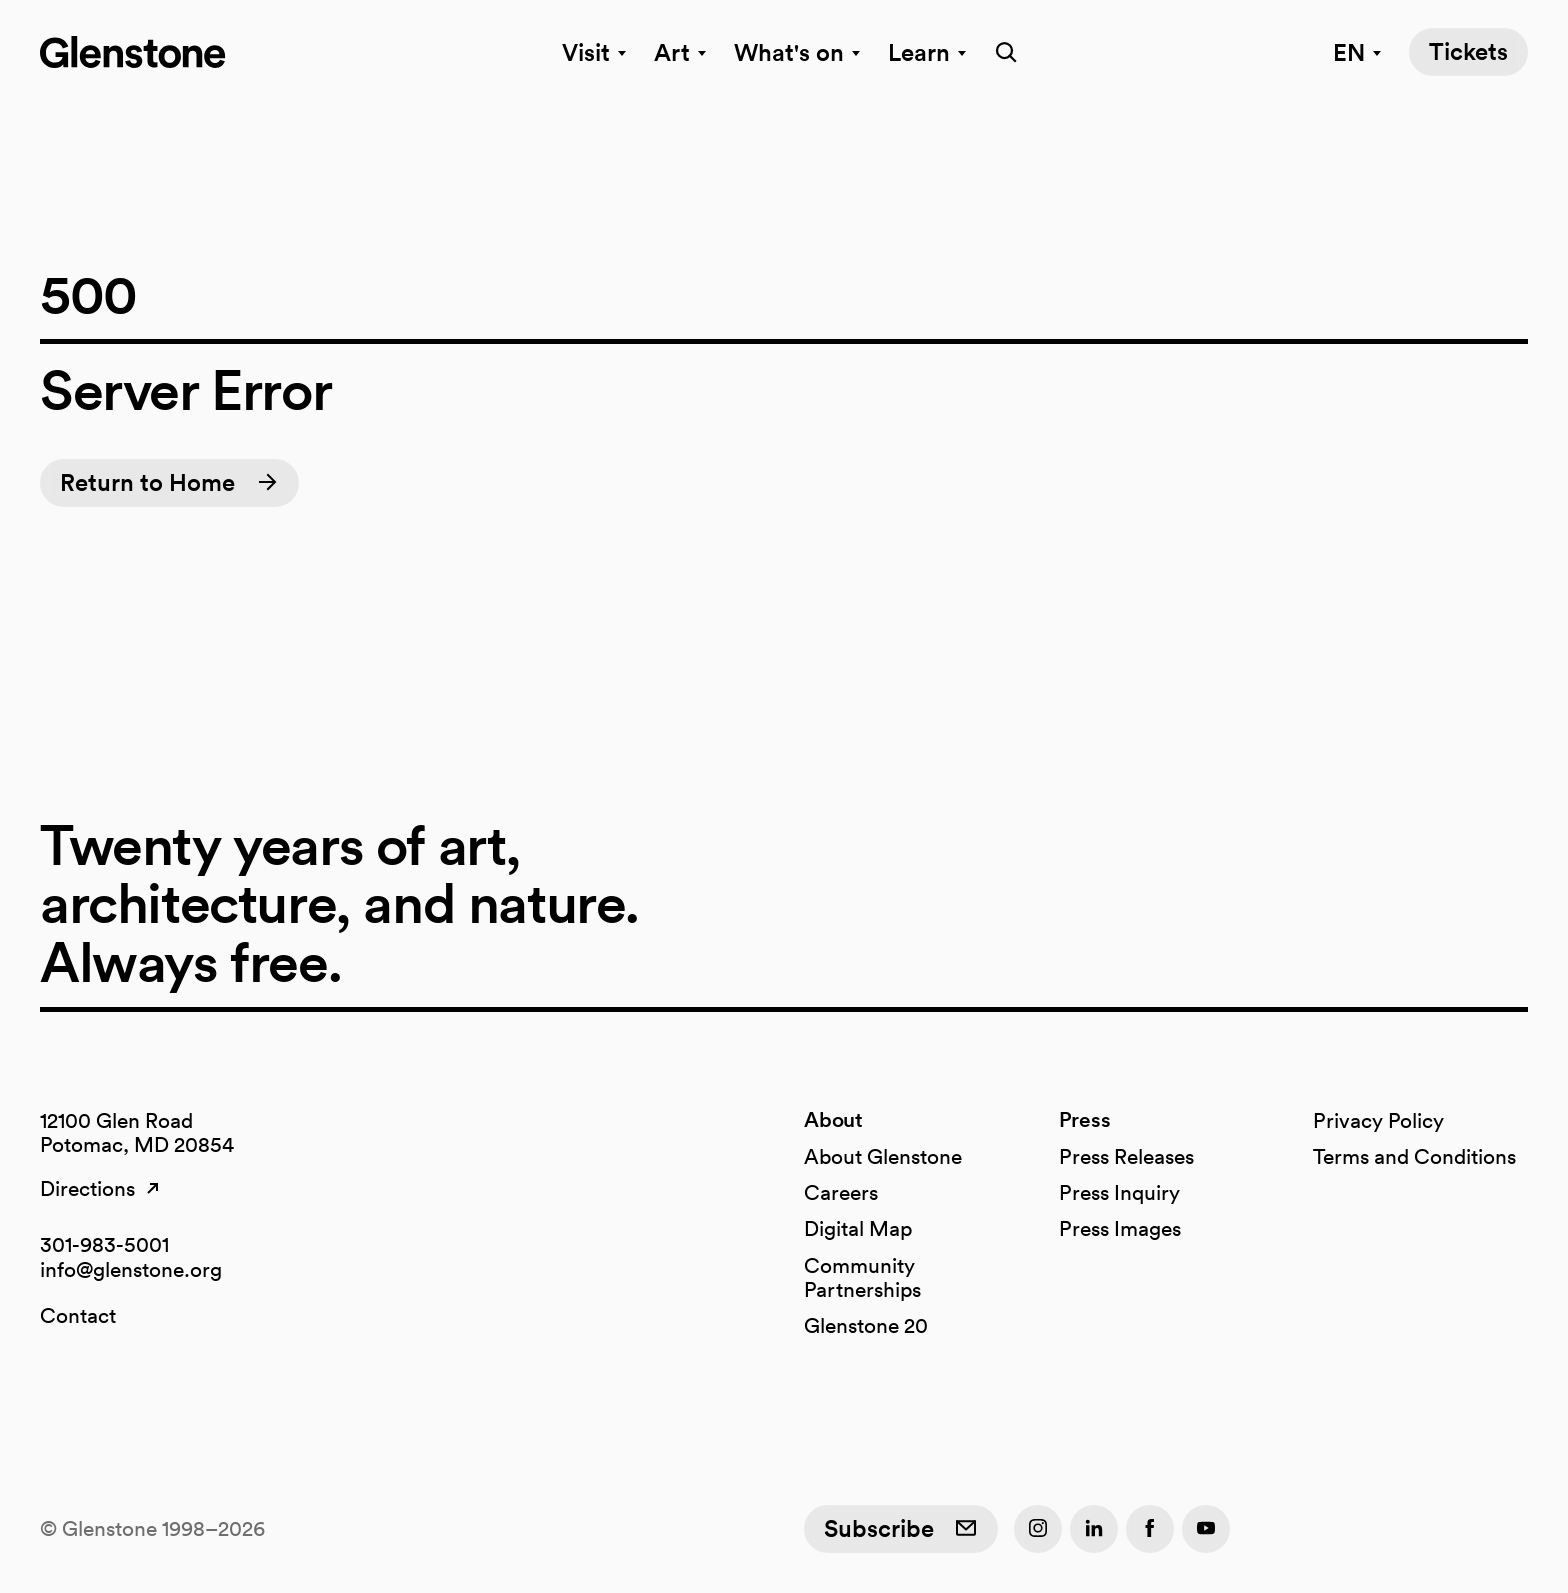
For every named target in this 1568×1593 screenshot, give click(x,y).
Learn (929, 52)
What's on (799, 52)
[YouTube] (1206, 1529)
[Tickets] (1468, 52)
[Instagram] (1038, 1529)
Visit (596, 52)
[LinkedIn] (1094, 1529)
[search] (1000, 52)
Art (682, 52)
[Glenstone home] (133, 52)
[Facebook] (1150, 1529)
